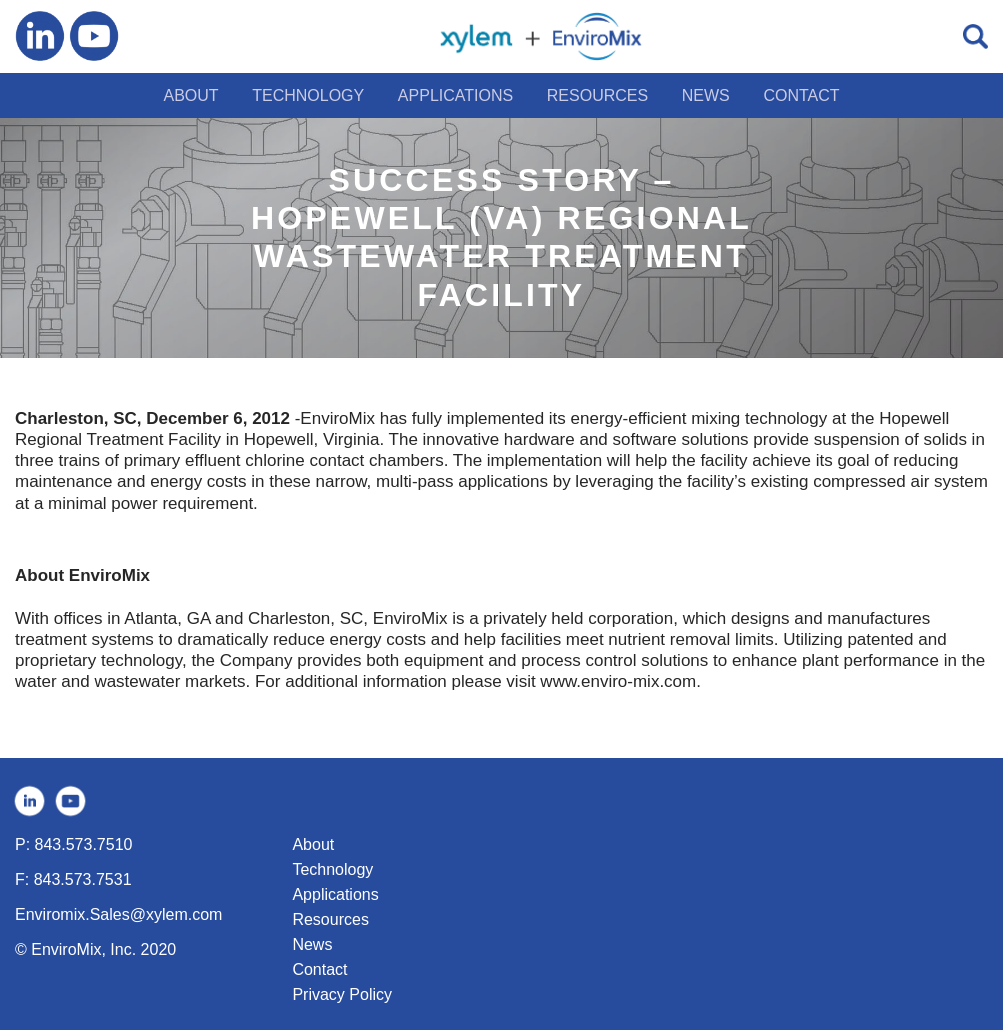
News (312, 944)
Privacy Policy (342, 994)
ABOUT (190, 95)
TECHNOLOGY (308, 95)
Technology (332, 869)
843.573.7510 (84, 844)
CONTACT (801, 95)
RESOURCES (597, 95)
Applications (335, 894)
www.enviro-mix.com (618, 681)
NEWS (706, 95)
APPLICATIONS (455, 95)
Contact (319, 969)
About (313, 844)
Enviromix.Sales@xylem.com (118, 914)
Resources (330, 919)
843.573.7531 (83, 879)
